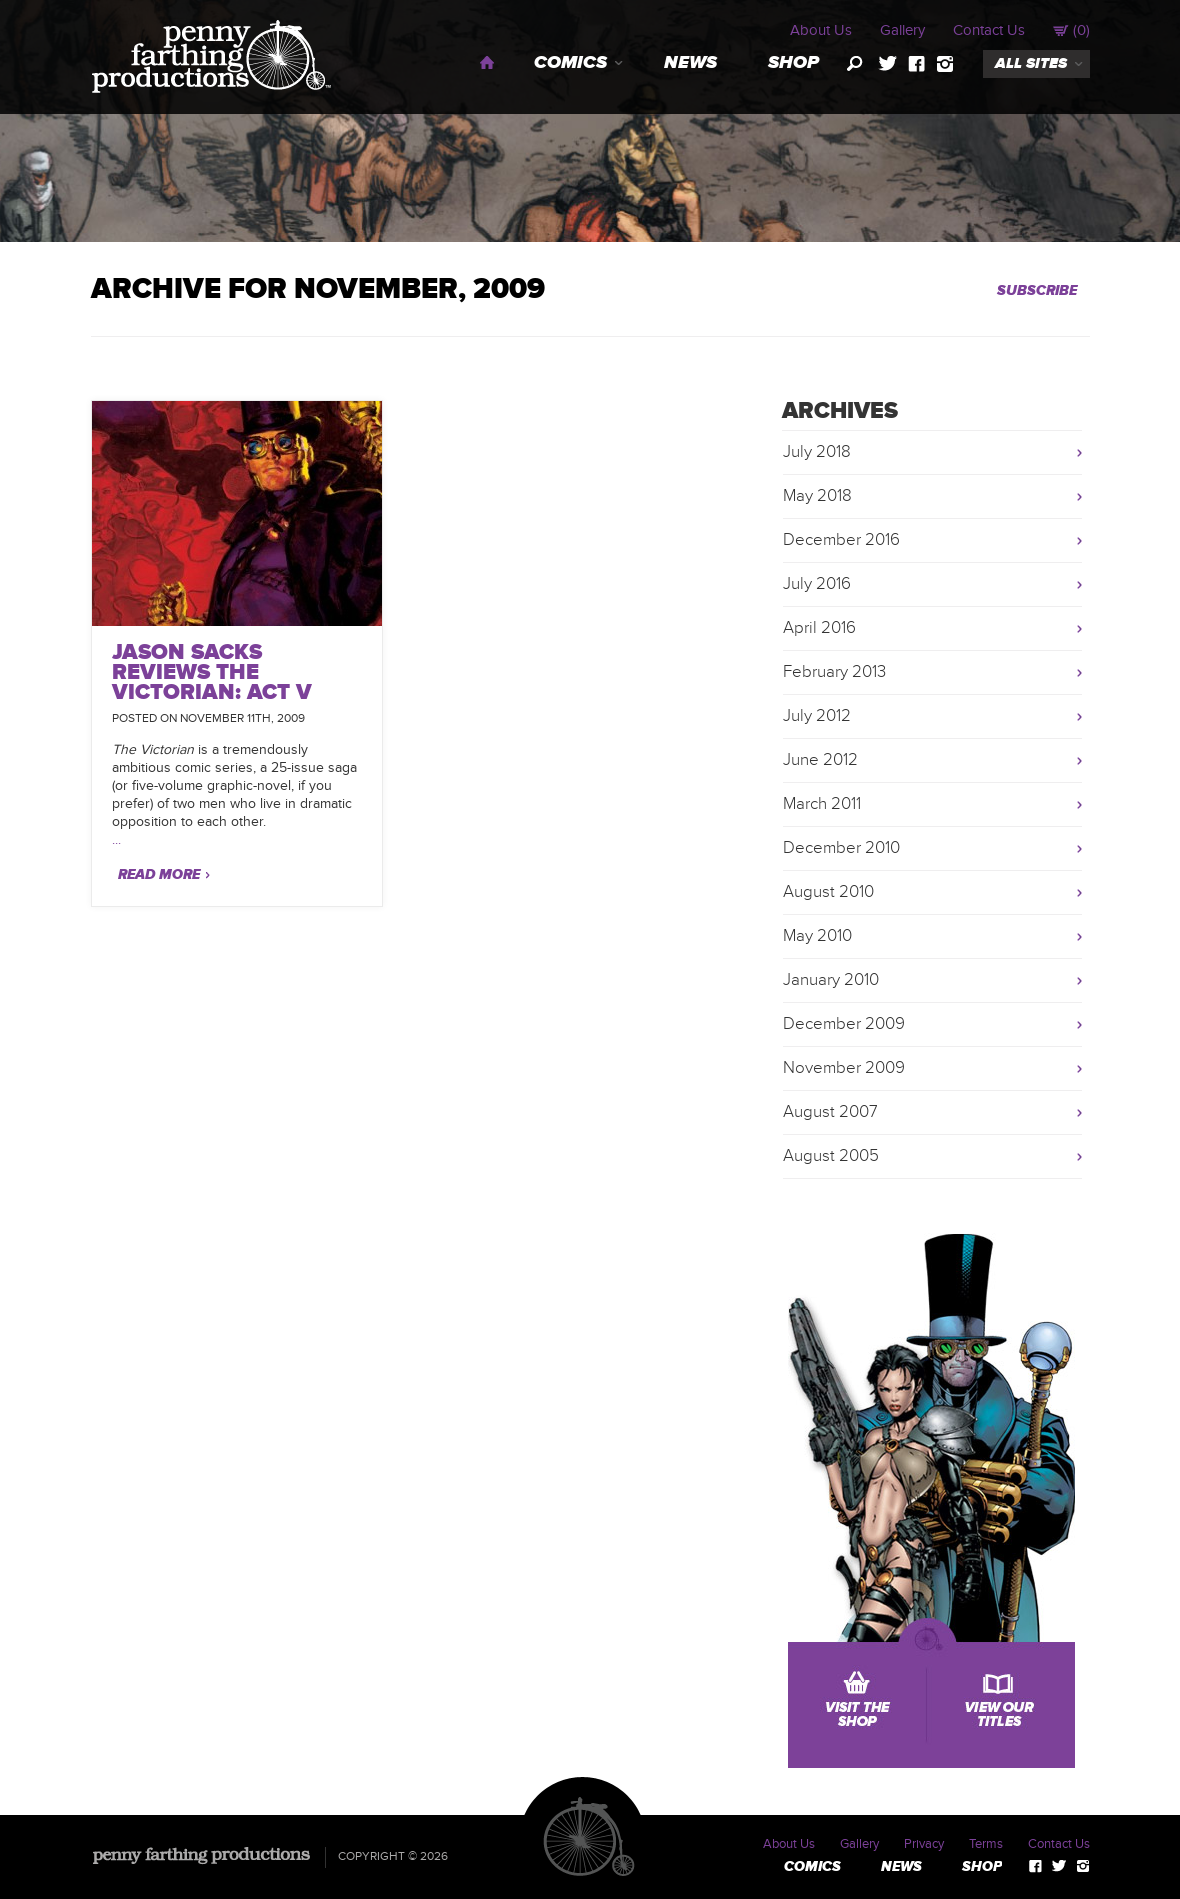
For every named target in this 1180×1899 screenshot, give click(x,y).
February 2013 (834, 672)
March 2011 (822, 804)
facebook (916, 64)
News (690, 63)
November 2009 (844, 1068)
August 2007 (830, 1112)
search (855, 64)
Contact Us (989, 30)
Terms (986, 1844)
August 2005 (831, 1156)
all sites (1031, 63)
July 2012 (817, 716)
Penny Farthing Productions (211, 56)
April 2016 (819, 628)
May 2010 (817, 936)
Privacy (924, 1844)
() (1071, 30)
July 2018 (817, 452)
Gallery (902, 30)
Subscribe (1037, 290)
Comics (570, 63)
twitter (887, 64)
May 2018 (817, 496)
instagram (945, 64)
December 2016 (841, 540)
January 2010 (831, 980)
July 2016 (817, 584)
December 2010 (841, 848)
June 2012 (820, 760)
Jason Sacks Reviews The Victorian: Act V (212, 672)
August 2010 (828, 892)
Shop (793, 63)
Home (487, 62)
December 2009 (844, 1024)
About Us (821, 30)
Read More (159, 874)
